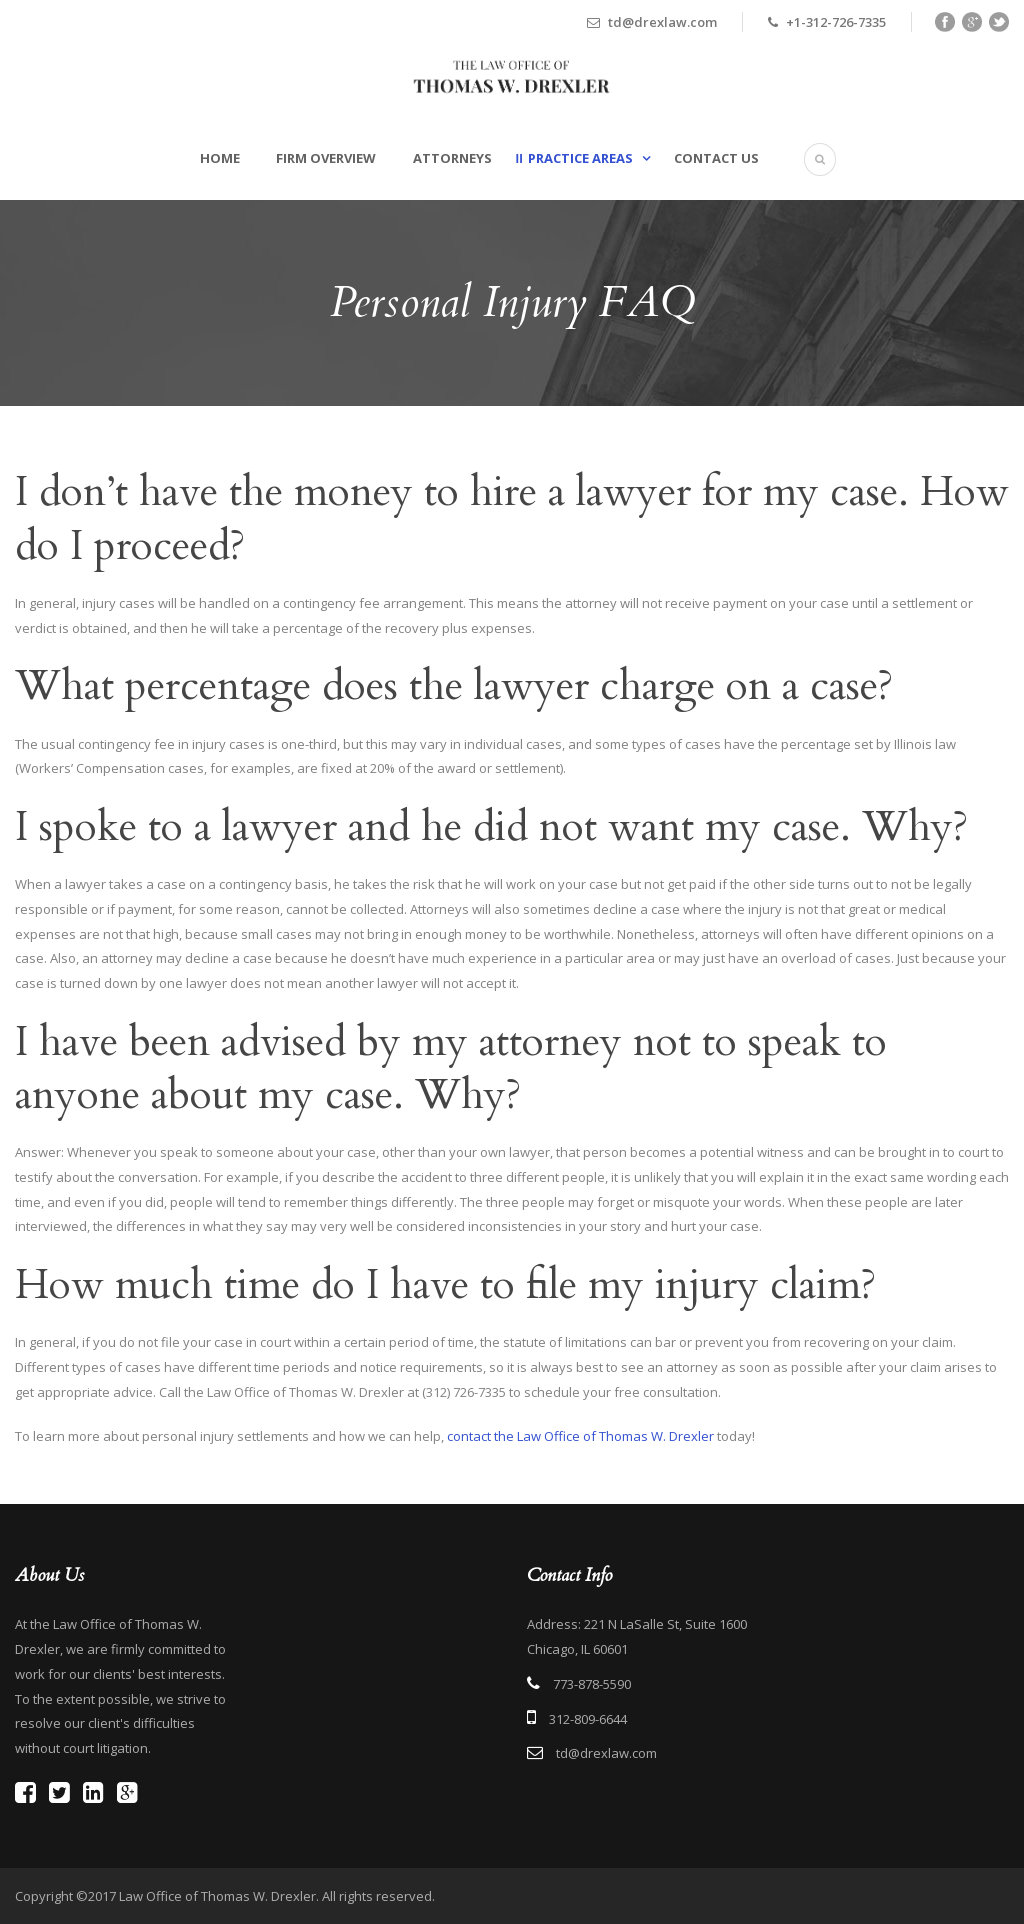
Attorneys (452, 158)
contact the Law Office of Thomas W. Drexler (580, 1436)
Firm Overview (326, 158)
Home (220, 158)
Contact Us (716, 158)
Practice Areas (580, 158)
